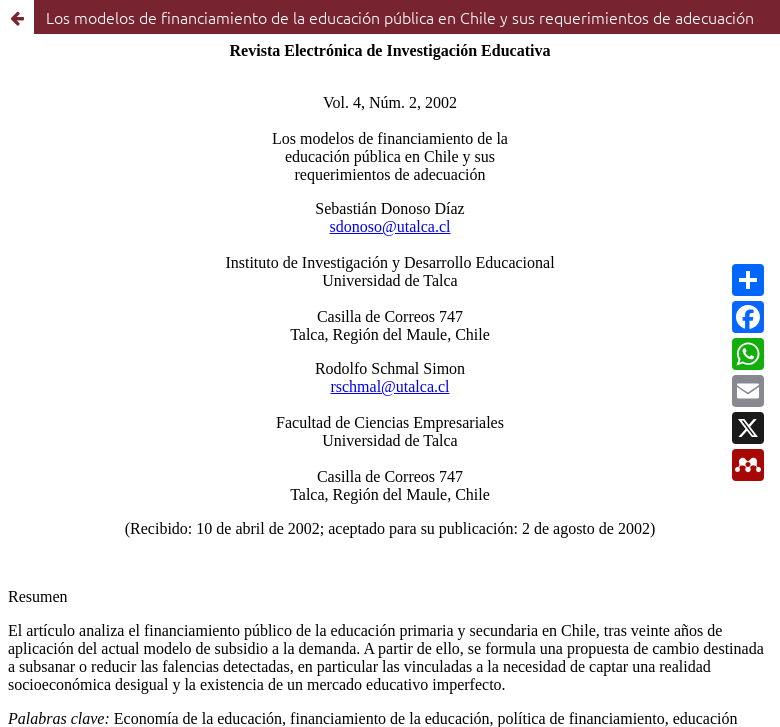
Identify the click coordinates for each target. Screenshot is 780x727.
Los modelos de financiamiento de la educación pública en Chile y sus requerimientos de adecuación (400, 17)
